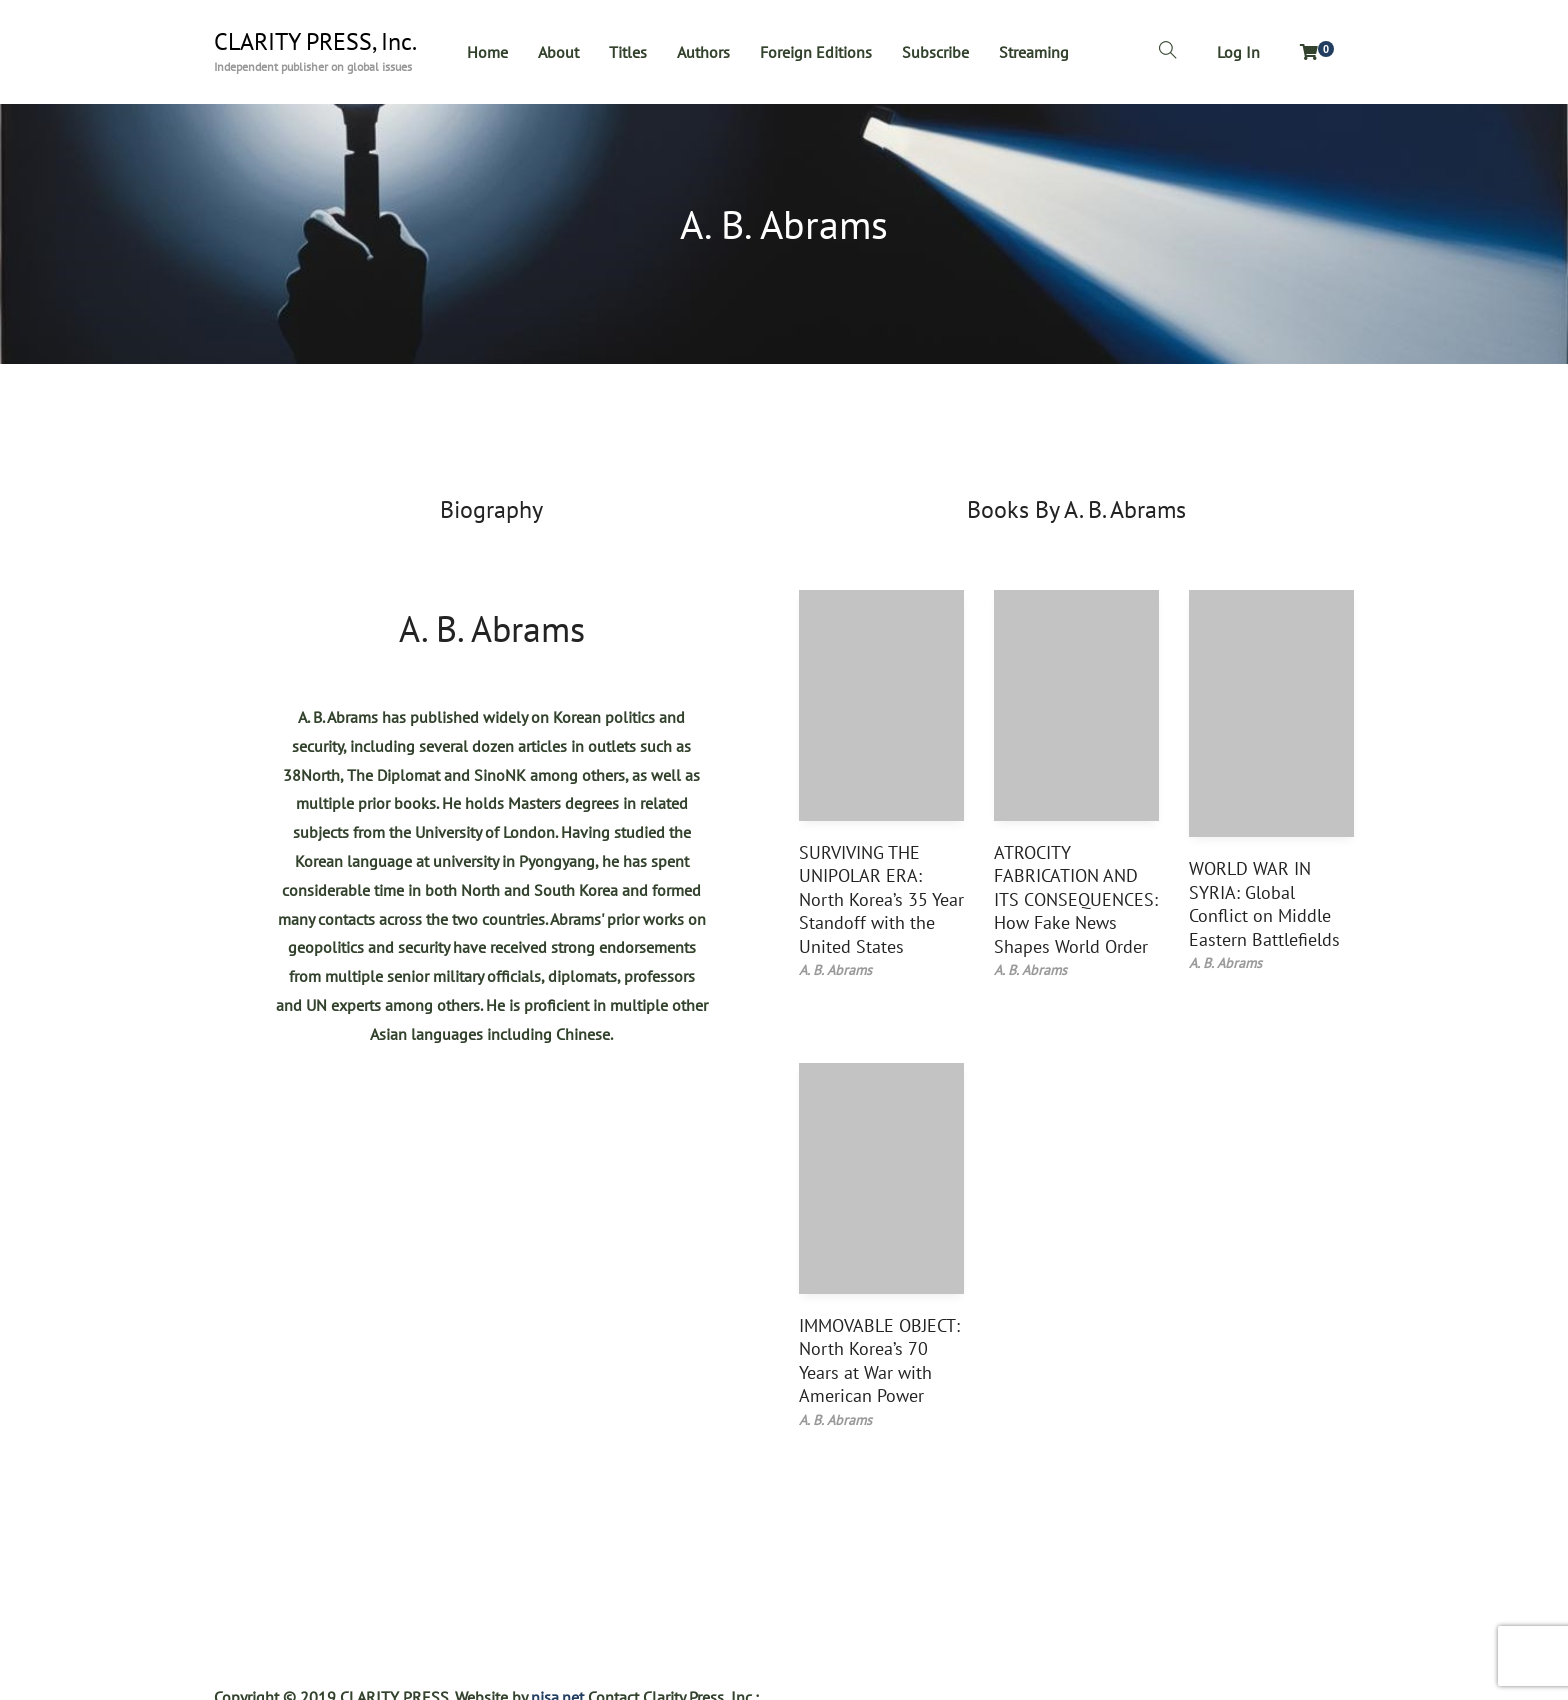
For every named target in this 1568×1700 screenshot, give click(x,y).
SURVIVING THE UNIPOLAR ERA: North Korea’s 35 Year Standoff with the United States (881, 899)
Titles (628, 52)
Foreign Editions (816, 52)
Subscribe (935, 52)
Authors (703, 52)
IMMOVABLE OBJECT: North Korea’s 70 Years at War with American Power (879, 1360)
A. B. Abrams (492, 628)
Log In (1238, 52)
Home (487, 52)
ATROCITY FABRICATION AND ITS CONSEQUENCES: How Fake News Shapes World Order (1076, 899)
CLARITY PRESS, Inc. (315, 42)
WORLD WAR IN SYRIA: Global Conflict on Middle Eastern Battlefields (1264, 903)
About (558, 52)
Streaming (1034, 52)
